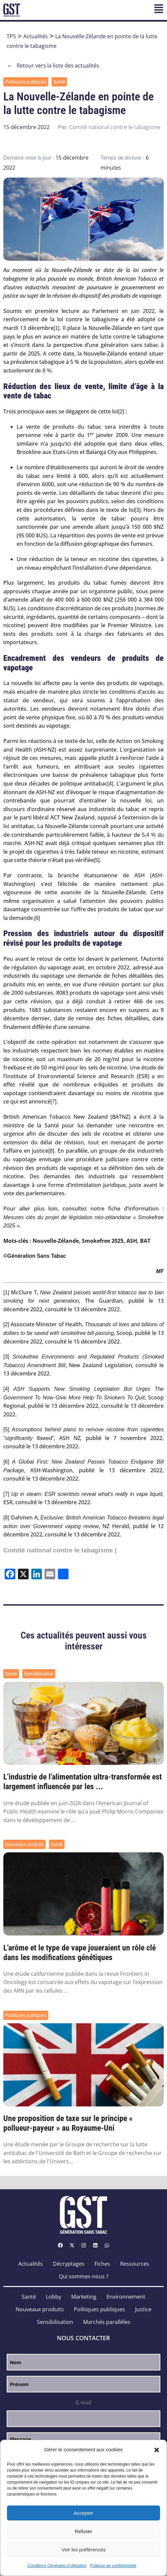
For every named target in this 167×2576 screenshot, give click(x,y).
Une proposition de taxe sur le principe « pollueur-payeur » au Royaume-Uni (68, 2123)
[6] (37, 918)
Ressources (134, 2263)
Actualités (35, 36)
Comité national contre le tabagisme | (59, 1550)
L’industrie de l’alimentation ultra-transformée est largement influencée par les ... (82, 1781)
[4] (110, 784)
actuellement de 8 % (27, 370)
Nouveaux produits (24, 1844)
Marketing (83, 2296)
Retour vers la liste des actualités (53, 66)
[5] (97, 860)
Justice (143, 2309)
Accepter (83, 2513)
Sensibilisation (39, 1673)
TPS (11, 36)
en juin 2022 (138, 311)
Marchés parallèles (106, 2322)
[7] (54, 1101)
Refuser (83, 2531)
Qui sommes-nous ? (83, 2276)
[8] (51, 1151)
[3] (138, 510)
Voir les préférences (84, 2549)
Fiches (102, 2263)
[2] (121, 411)
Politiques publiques (26, 81)
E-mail (83, 2402)
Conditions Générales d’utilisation (56, 2565)
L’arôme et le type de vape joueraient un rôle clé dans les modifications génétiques (79, 1952)
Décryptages (68, 2263)
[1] (57, 328)
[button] (156, 2450)
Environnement (125, 2296)
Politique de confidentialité (113, 2565)
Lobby (53, 2296)
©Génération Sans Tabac (34, 1256)
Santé (59, 81)
